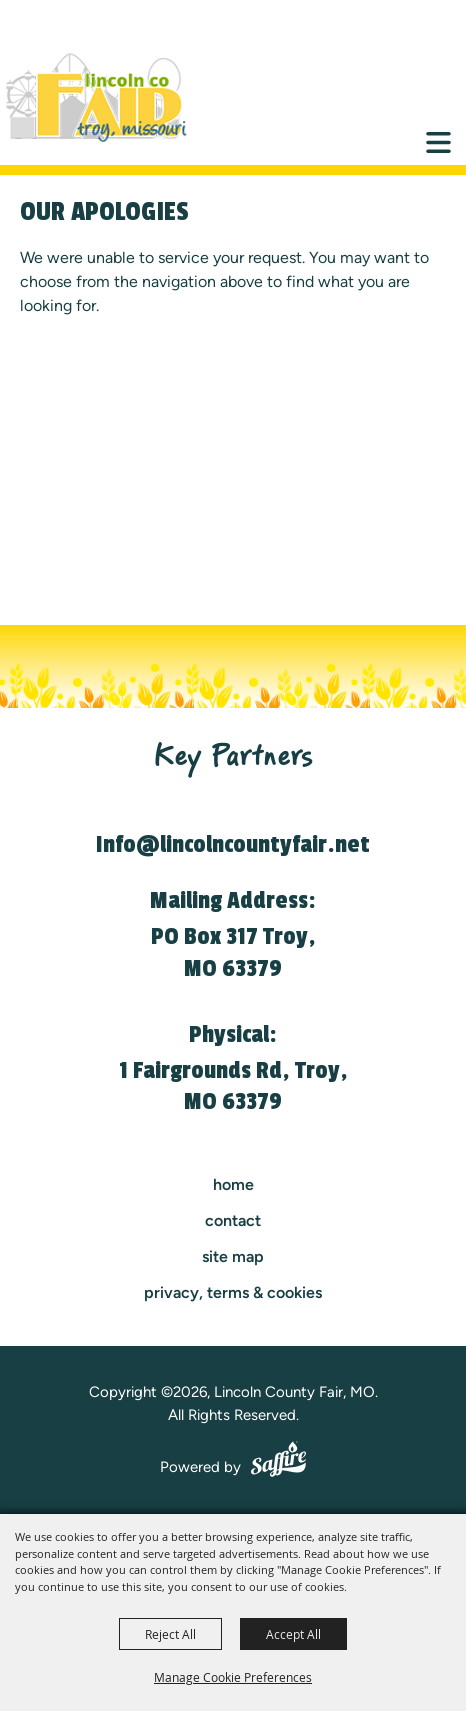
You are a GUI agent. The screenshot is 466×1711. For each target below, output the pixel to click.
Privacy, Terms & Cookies (233, 1292)
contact (233, 1220)
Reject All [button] (170, 1634)
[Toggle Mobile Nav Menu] (438, 142)
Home (233, 1184)
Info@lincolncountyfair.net (233, 844)
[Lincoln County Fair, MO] (110, 98)
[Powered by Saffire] (278, 1462)
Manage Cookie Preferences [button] (233, 1677)
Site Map (233, 1256)
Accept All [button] (293, 1634)
